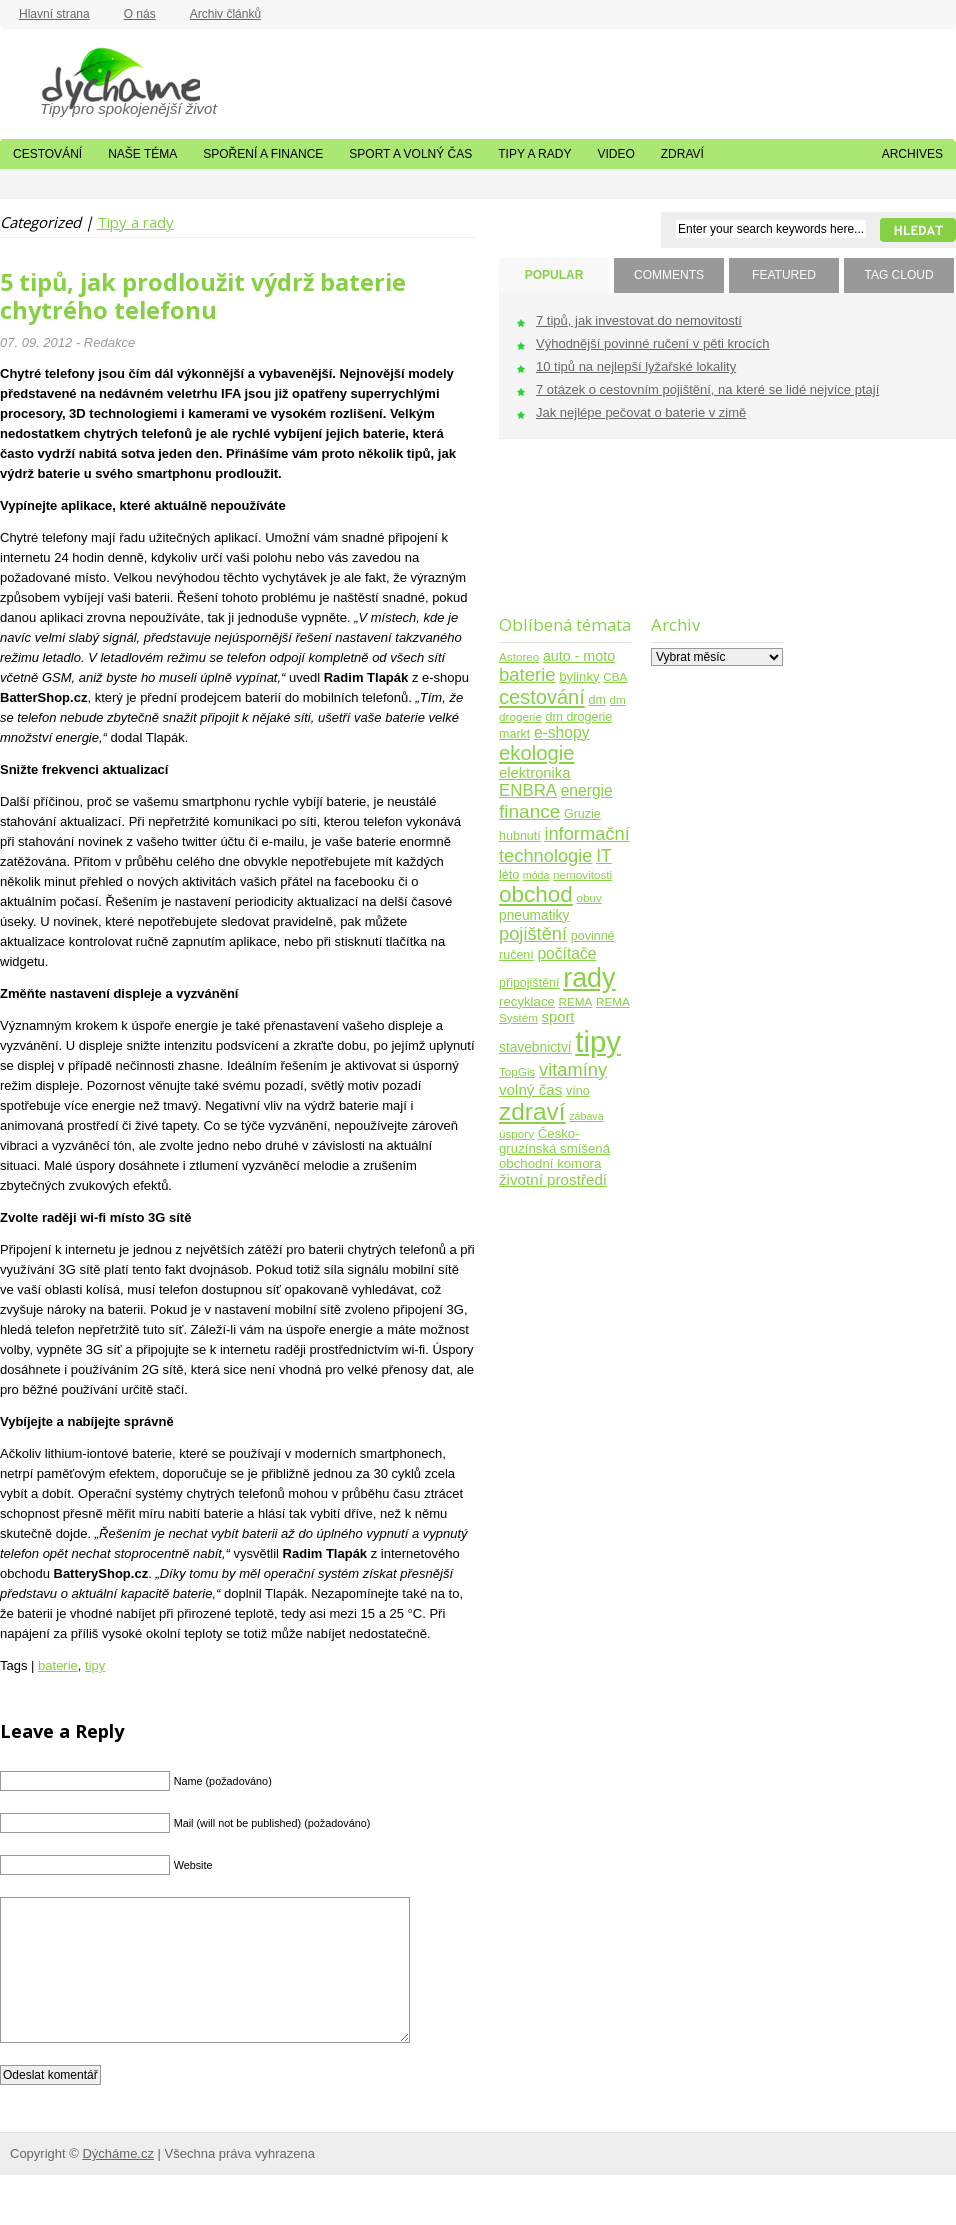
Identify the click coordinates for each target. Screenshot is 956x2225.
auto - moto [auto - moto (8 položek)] (579, 656)
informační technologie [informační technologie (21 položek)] (564, 844)
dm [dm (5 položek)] (596, 700)
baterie (58, 1665)
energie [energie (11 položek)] (587, 790)
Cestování (47, 154)
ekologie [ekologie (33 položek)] (536, 753)
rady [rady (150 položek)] (589, 978)
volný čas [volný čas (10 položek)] (530, 1089)
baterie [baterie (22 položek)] (527, 674)
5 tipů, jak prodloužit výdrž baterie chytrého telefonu (203, 296)
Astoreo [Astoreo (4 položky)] (519, 656)
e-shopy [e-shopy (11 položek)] (562, 732)
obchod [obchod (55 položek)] (536, 894)
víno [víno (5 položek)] (578, 1091)
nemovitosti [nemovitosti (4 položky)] (582, 874)
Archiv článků (225, 14)
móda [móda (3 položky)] (536, 875)
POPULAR (554, 275)
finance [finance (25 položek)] (529, 811)
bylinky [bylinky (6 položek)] (579, 676)
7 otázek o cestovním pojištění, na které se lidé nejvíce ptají (707, 389)
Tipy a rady (534, 154)
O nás (140, 14)
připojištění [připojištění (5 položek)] (529, 983)
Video (615, 154)
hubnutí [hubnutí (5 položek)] (520, 836)
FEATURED (784, 275)
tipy (95, 1665)
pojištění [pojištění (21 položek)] (533, 933)
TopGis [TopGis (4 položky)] (517, 1071)
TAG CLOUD (898, 275)
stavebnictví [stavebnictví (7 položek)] (535, 1047)
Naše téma (142, 154)
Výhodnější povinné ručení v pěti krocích (652, 343)
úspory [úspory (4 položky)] (516, 1133)
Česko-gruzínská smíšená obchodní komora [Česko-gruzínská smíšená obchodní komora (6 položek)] (554, 1148)
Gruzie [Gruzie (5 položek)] (582, 814)
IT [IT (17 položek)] (604, 856)
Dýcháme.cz (100, 79)
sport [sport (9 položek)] (558, 1017)
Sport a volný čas (410, 154)
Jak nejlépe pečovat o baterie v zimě (641, 412)
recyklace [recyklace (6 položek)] (527, 1001)
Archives (912, 154)
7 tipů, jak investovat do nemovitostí (639, 320)
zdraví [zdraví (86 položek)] (532, 1111)
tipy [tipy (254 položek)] (598, 1041)
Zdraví (682, 154)
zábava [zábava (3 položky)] (586, 1116)
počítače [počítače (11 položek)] (566, 953)
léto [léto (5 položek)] (509, 875)
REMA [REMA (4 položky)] (576, 1001)
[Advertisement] (561, 539)
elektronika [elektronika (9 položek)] (534, 773)
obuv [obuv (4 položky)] (589, 897)
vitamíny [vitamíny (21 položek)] (573, 1069)
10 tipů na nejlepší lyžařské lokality (636, 366)
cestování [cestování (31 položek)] (542, 697)
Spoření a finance (263, 154)
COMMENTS (669, 275)
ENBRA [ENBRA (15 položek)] (528, 790)
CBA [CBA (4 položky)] (615, 676)
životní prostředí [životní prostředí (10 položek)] (553, 1179)
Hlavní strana (54, 14)
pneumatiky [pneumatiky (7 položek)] (534, 915)
